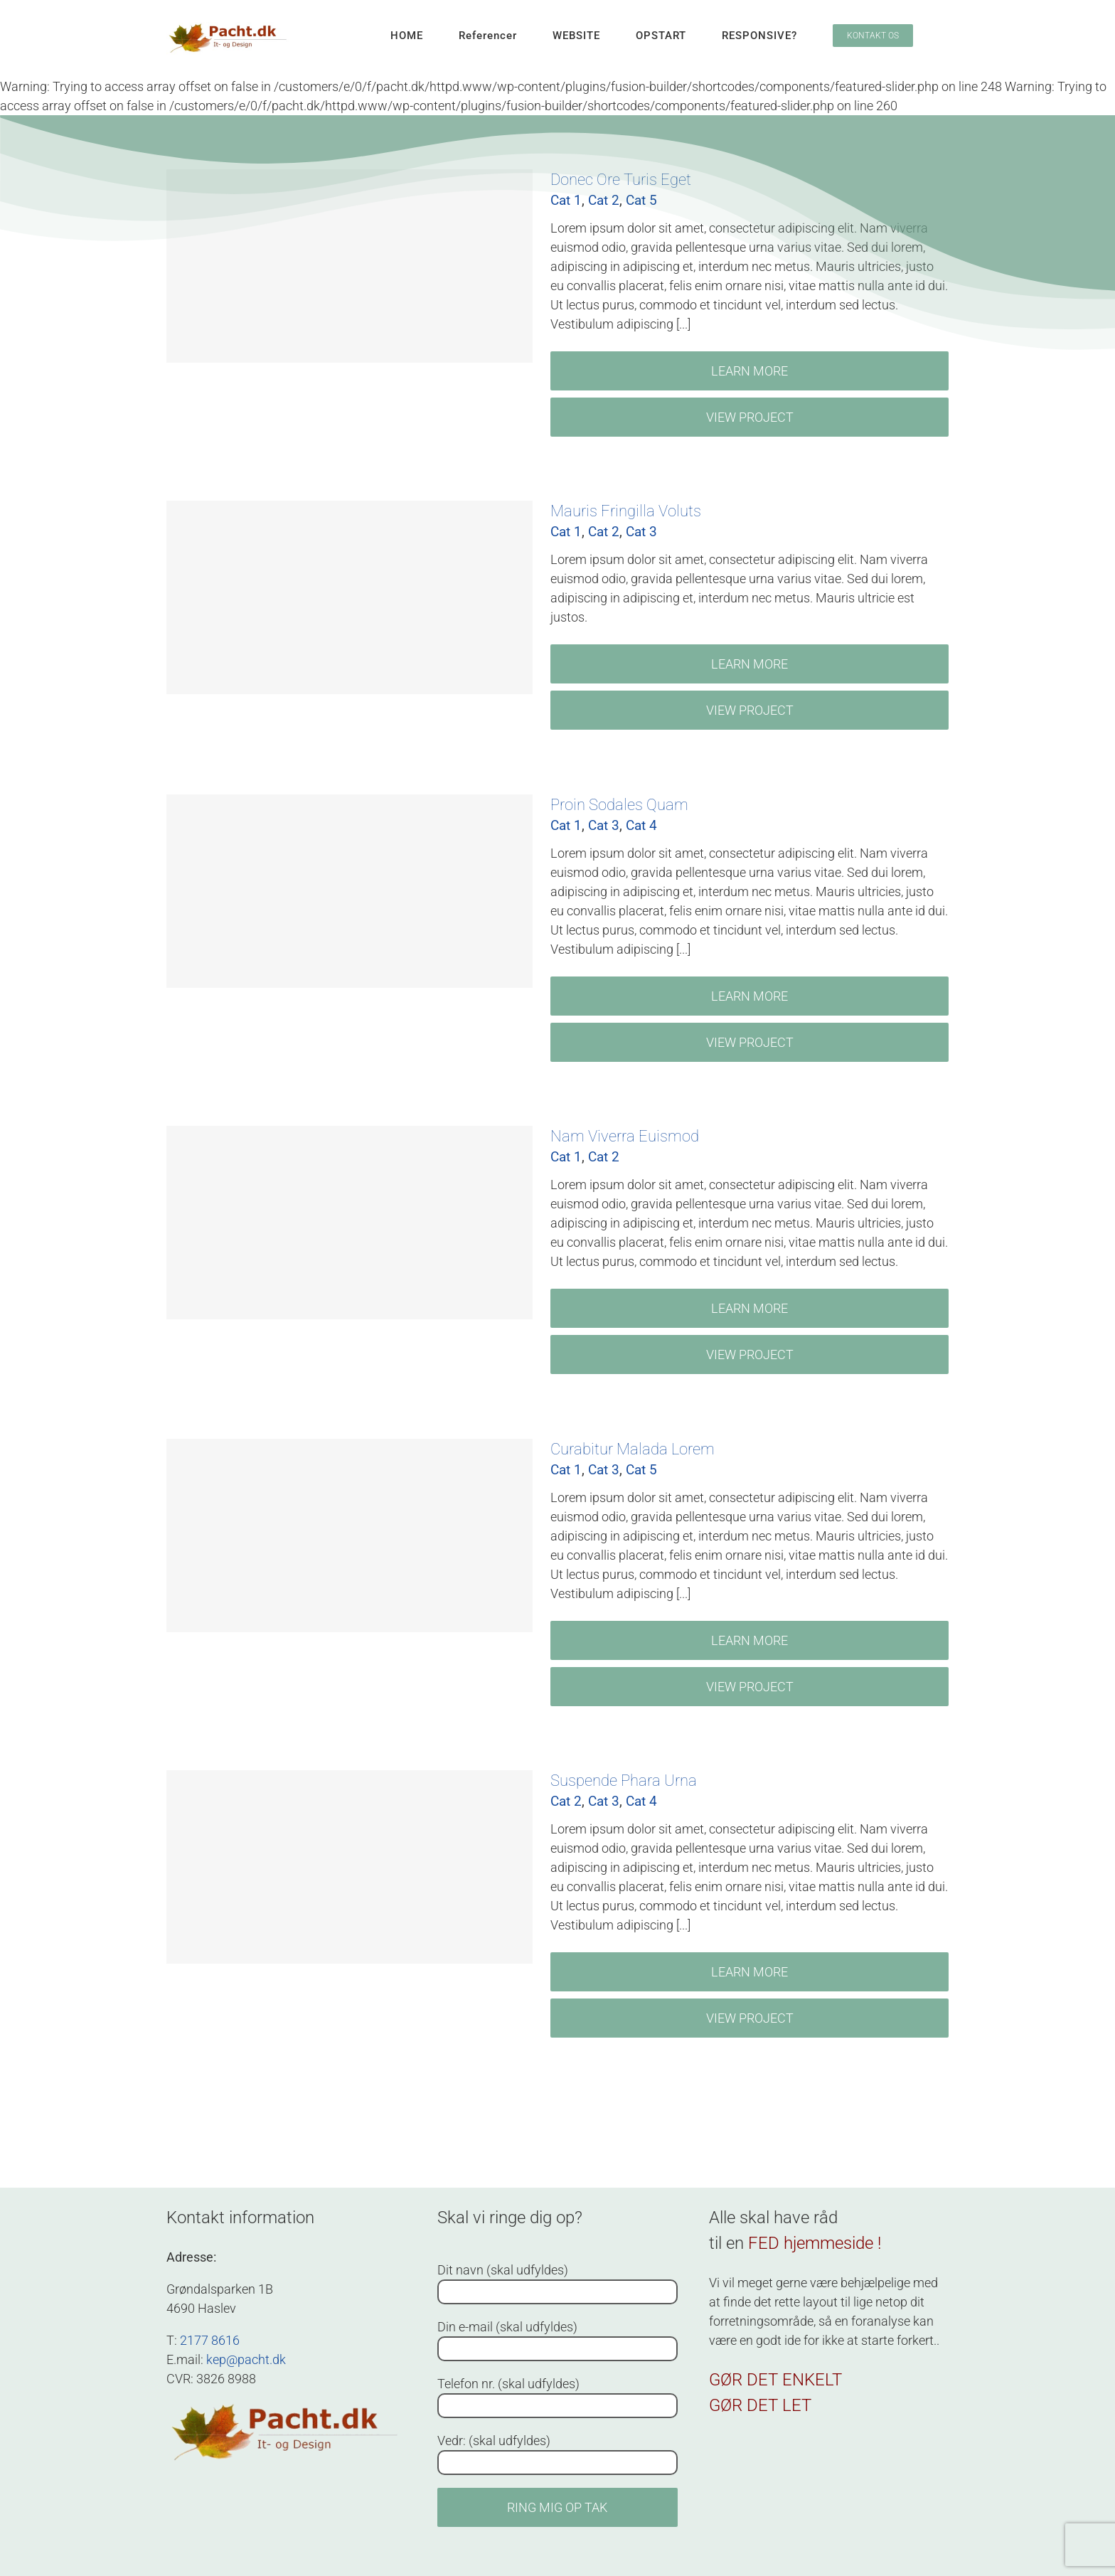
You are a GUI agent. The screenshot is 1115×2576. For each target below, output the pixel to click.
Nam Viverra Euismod (624, 1136)
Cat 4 (641, 825)
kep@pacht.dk (246, 2359)
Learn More (749, 370)
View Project (750, 417)
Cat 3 (641, 531)
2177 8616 (210, 2340)
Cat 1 (566, 531)
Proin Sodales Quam (619, 805)
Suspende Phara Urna (623, 1780)
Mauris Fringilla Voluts (625, 511)
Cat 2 (603, 531)
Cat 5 (641, 1470)
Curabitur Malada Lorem (632, 1449)
